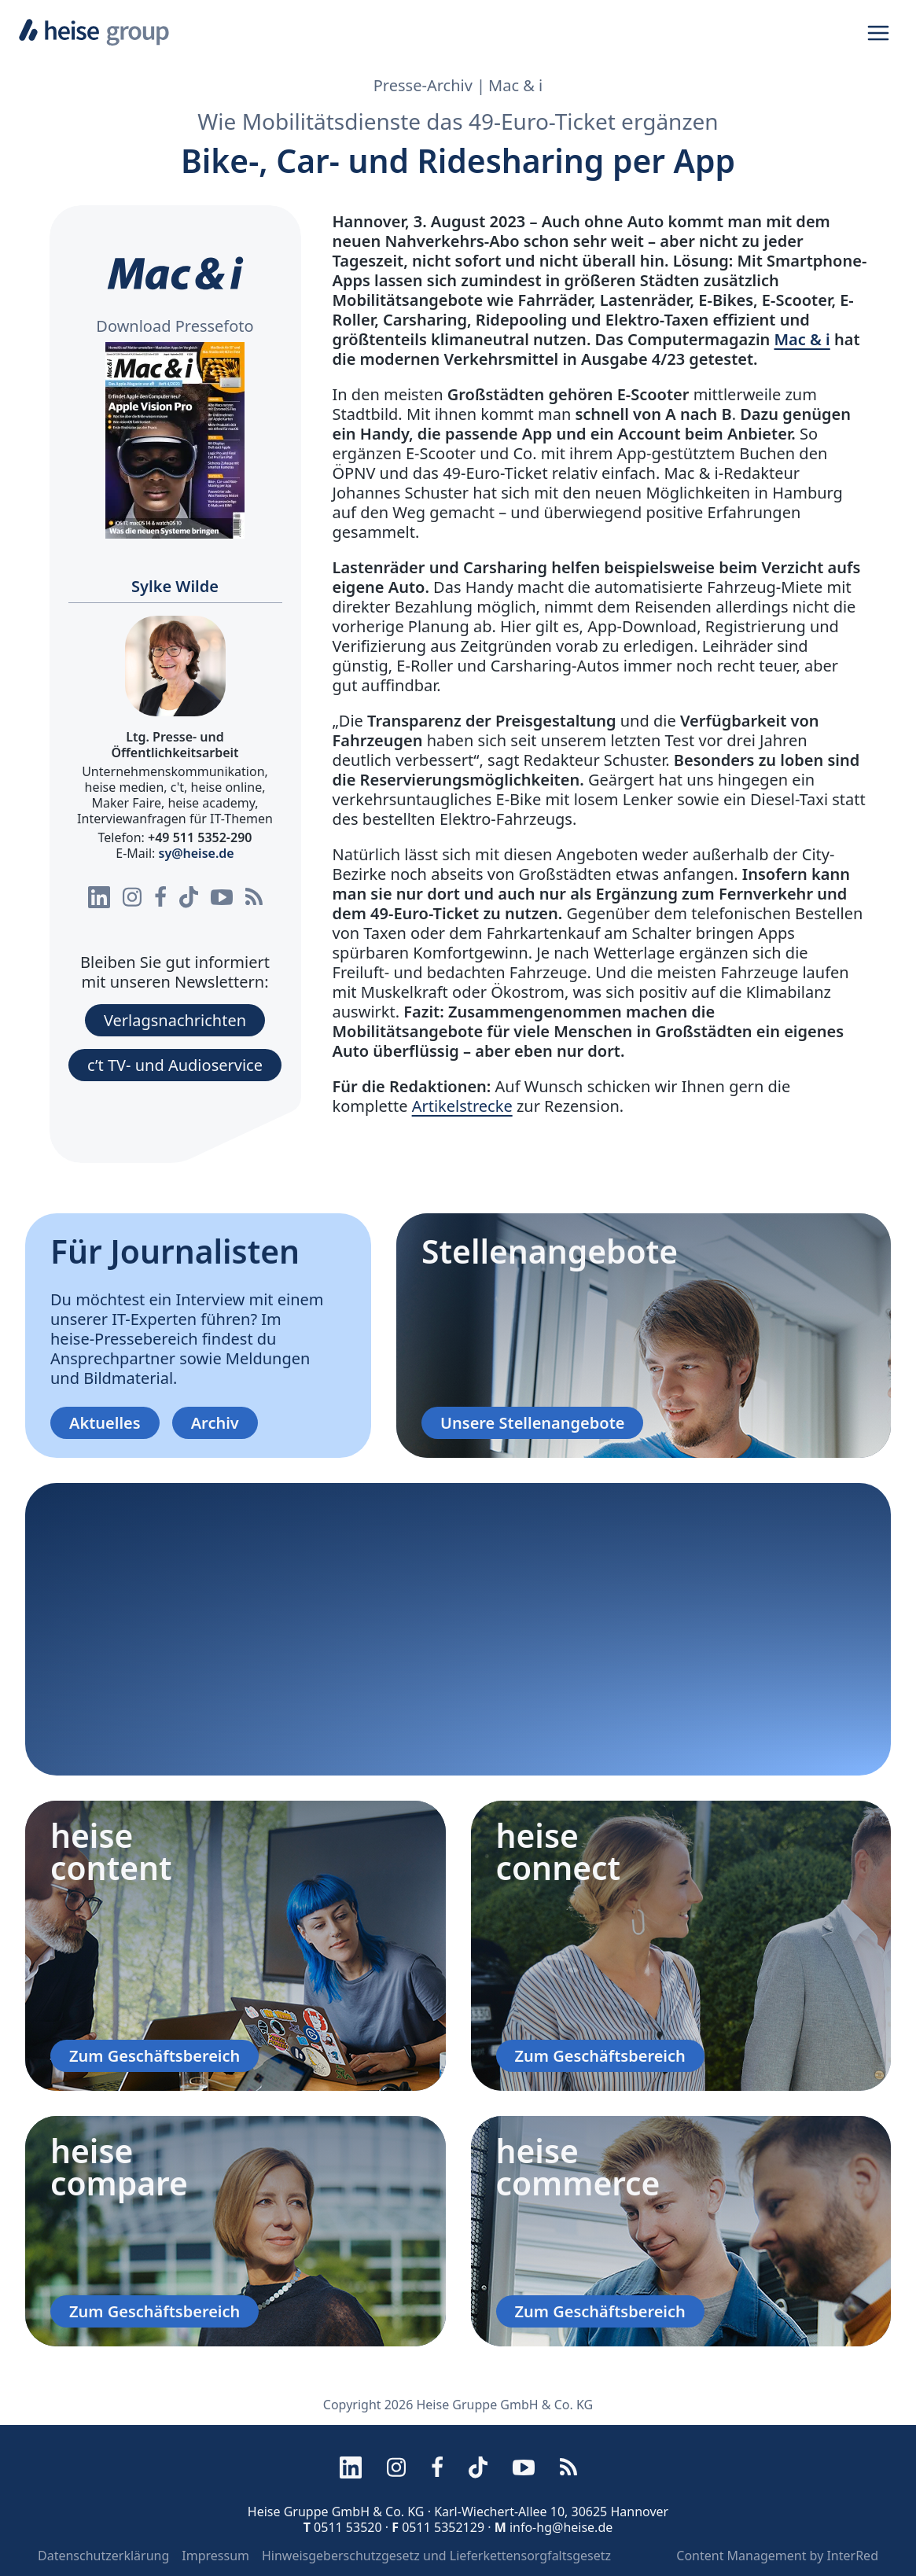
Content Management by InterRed (777, 2555)
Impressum (215, 2555)
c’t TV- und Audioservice (175, 1065)
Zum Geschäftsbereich (154, 2055)
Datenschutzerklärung (103, 2555)
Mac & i (802, 339)
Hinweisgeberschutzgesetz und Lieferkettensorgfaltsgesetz (436, 2555)
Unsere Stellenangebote (532, 1422)
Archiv (215, 1422)
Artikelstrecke (462, 1106)
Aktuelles (105, 1422)
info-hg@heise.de (561, 2527)
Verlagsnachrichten (175, 1020)
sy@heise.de (196, 853)
